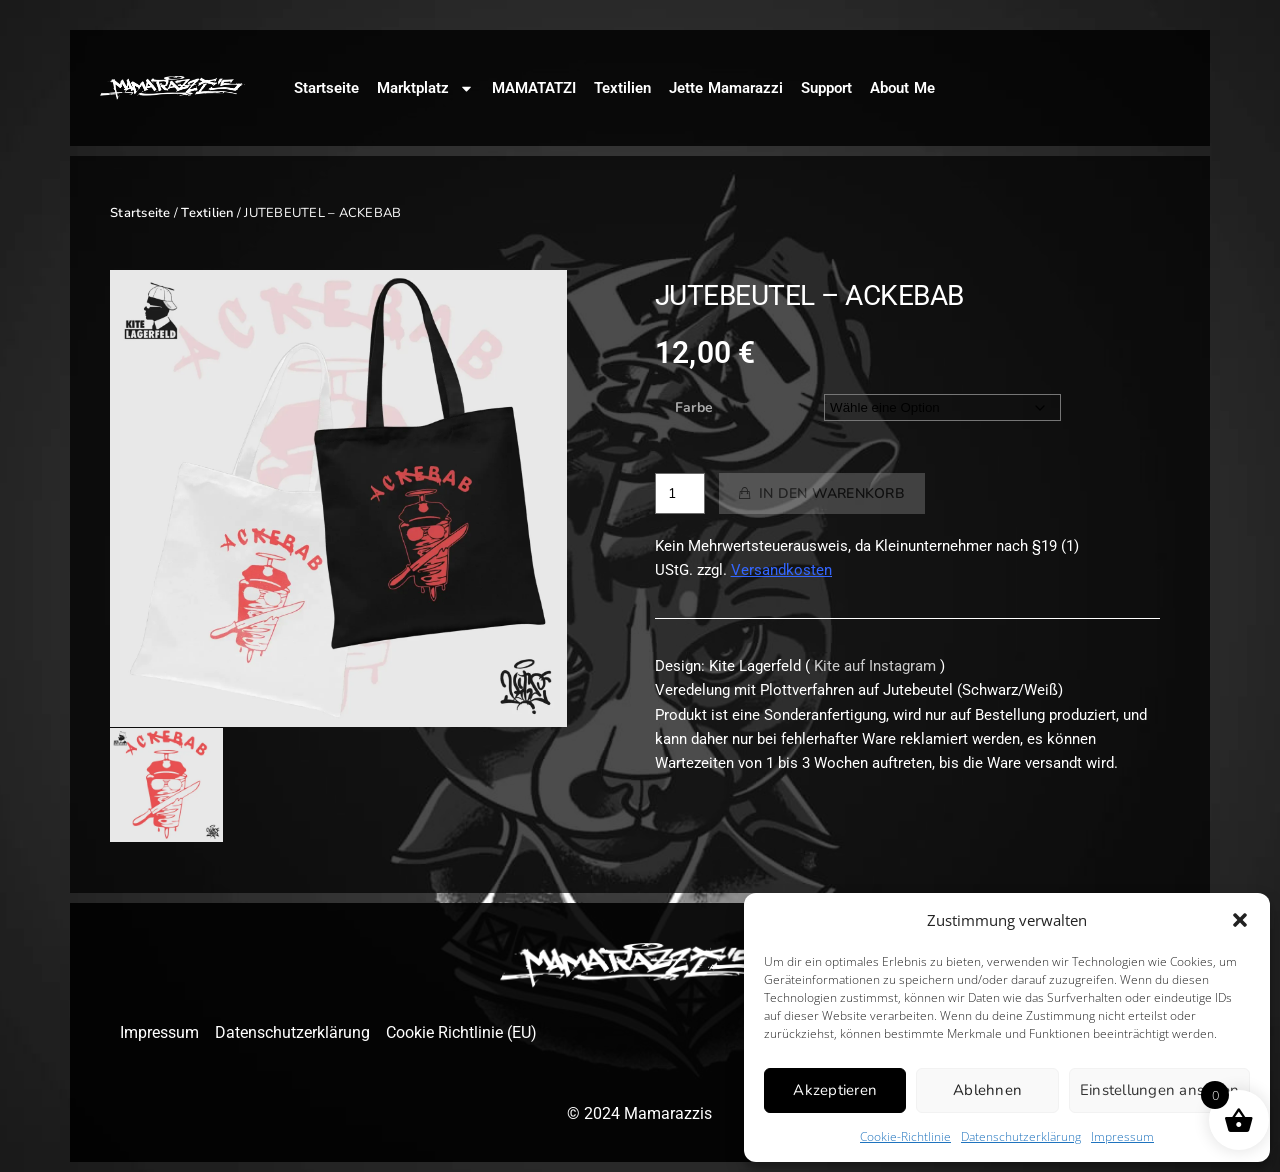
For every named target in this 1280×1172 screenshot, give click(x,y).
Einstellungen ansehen (1159, 1090)
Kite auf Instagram (875, 666)
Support (826, 88)
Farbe (694, 407)
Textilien (622, 88)
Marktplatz (425, 88)
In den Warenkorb (832, 493)
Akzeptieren (835, 1090)
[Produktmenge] (680, 493)
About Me (902, 88)
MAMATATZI (534, 88)
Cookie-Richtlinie (905, 1136)
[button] (1240, 920)
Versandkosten (781, 570)
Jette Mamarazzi (726, 88)
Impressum (1122, 1136)
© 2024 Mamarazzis (639, 1113)
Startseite (326, 88)
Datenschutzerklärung (1021, 1136)
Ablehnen (987, 1090)
